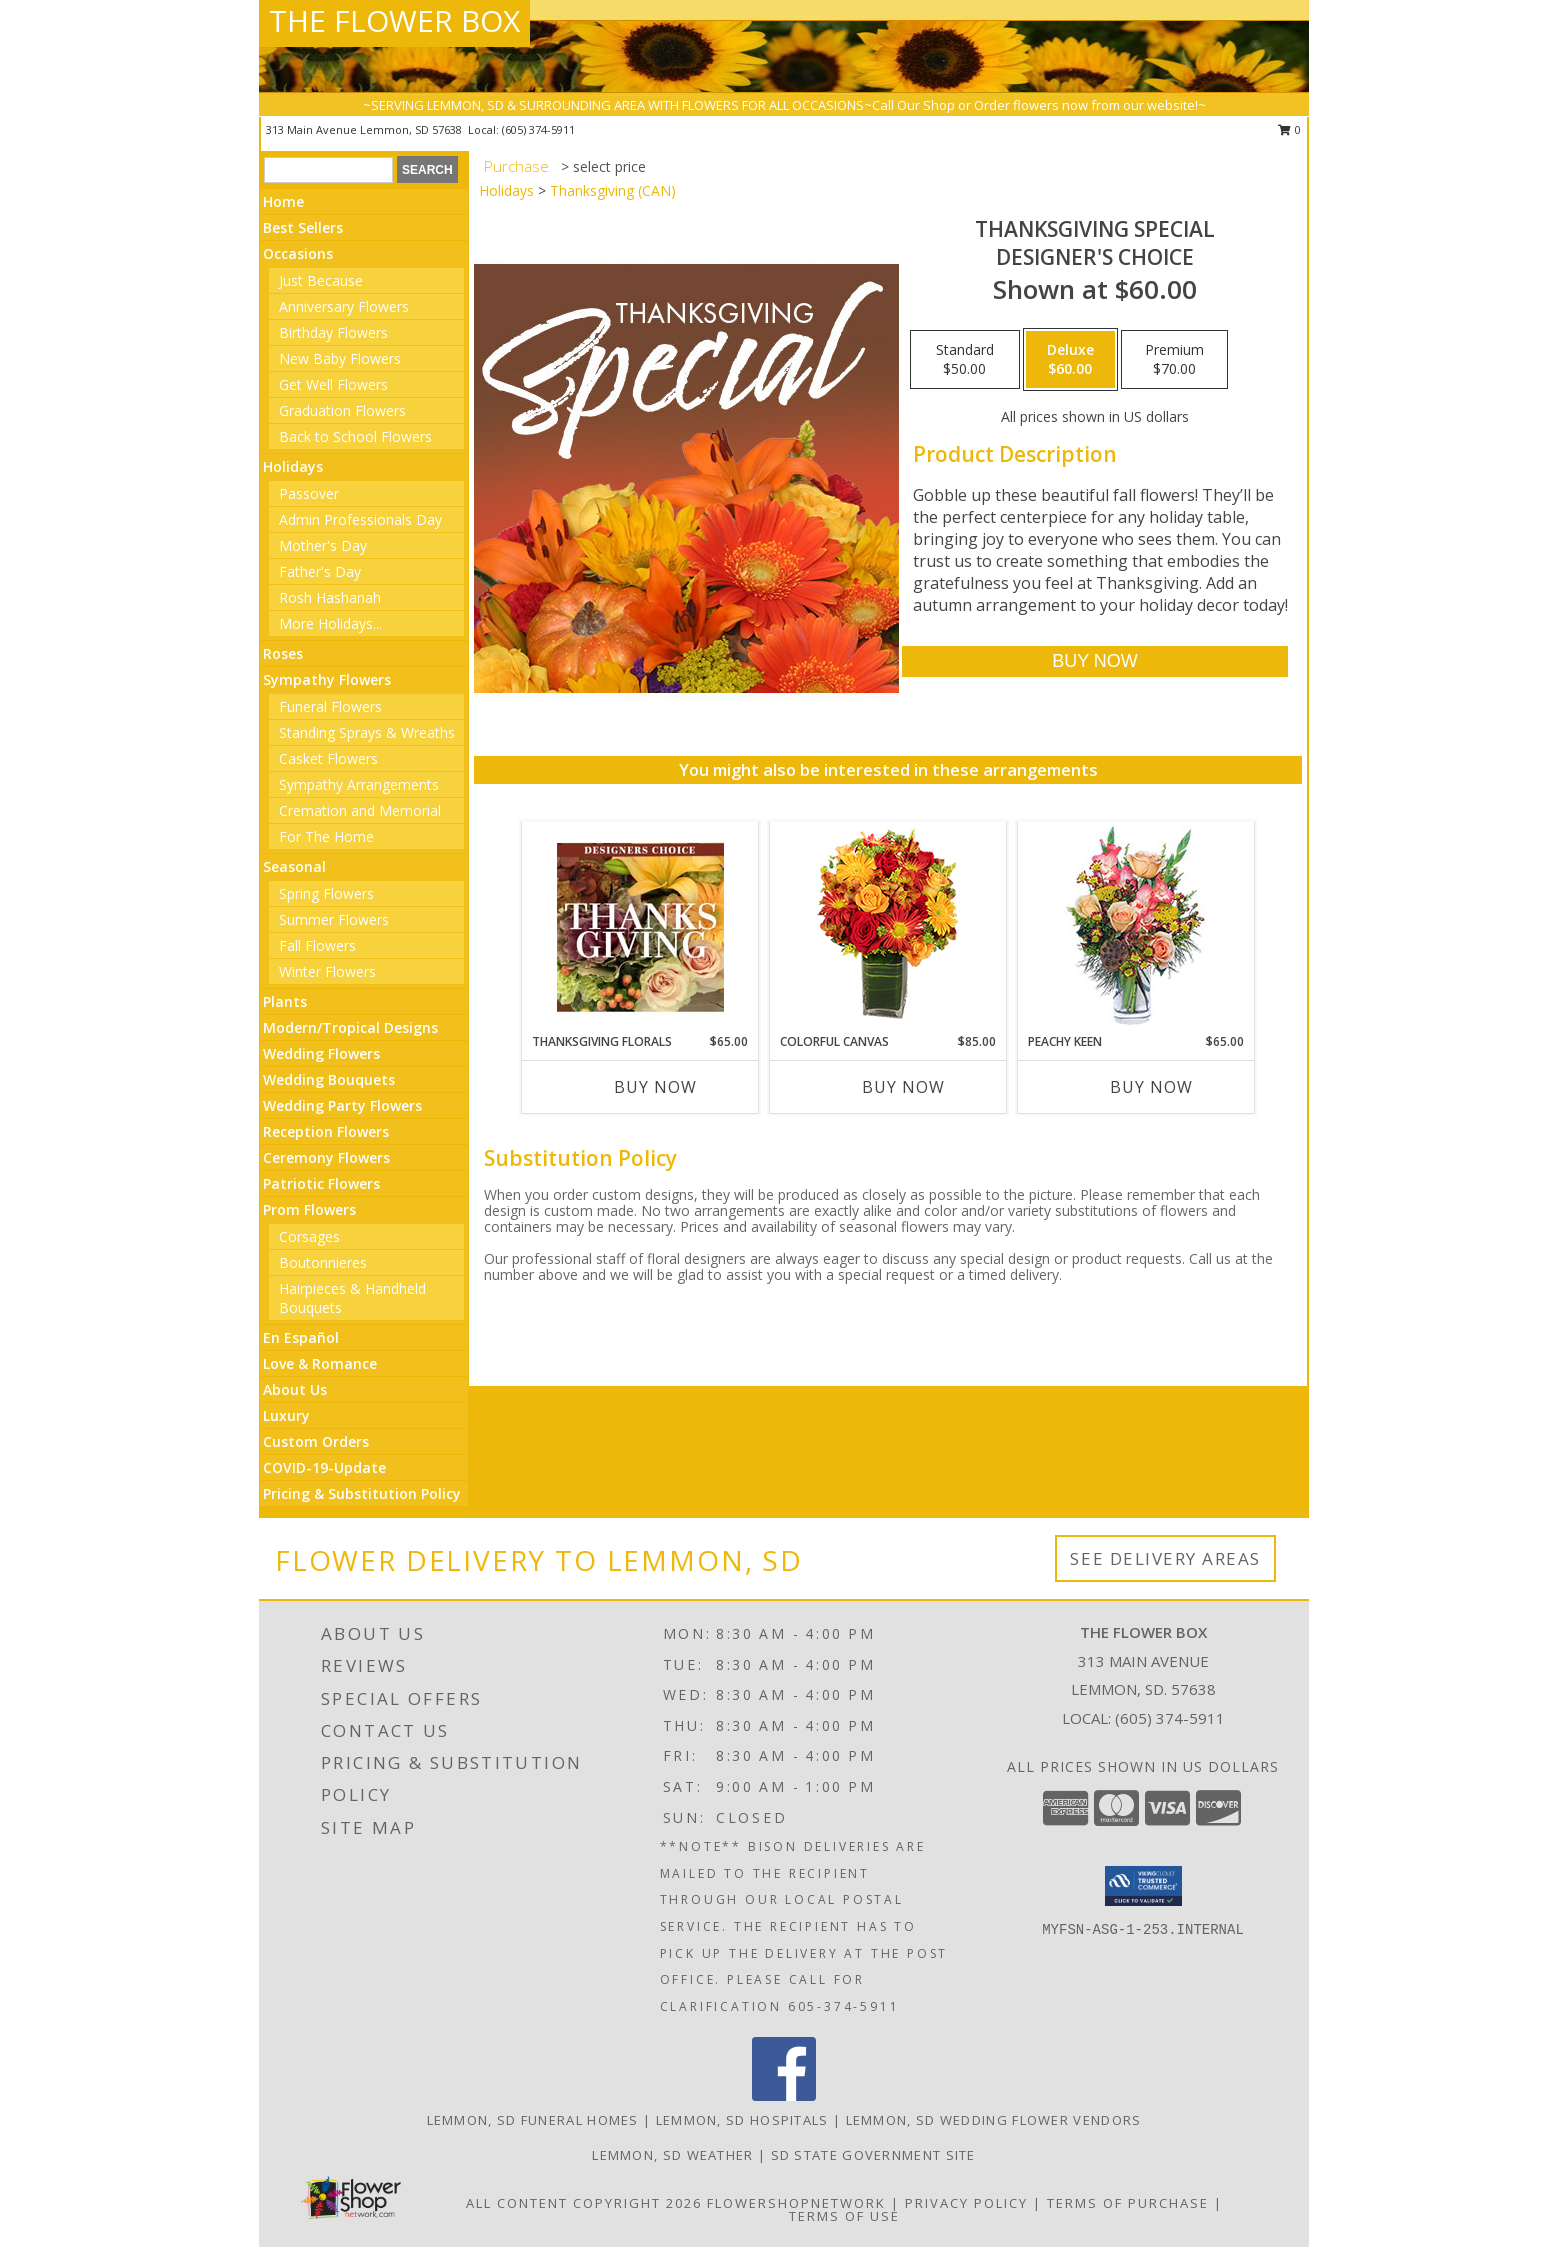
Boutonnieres (323, 1262)
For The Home (326, 836)
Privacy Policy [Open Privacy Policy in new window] (966, 2203)
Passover (309, 493)
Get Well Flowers (333, 384)
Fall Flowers (317, 945)
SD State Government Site (873, 2155)
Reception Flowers (326, 1131)
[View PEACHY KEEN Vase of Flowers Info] (1136, 927)
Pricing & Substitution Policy (362, 1493)
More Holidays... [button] (330, 623)
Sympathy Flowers (327, 679)
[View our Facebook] (784, 2095)
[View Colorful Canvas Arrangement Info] (888, 927)
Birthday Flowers (333, 332)
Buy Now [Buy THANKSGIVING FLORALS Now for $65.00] (655, 1087)
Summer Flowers (334, 919)
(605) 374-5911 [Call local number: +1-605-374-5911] (538, 129)
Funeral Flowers (330, 706)
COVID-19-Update (324, 1467)
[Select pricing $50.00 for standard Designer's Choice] (965, 360)
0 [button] (1289, 129)
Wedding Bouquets (329, 1079)
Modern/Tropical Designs (350, 1027)
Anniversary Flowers (344, 306)
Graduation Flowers (342, 410)
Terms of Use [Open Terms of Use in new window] (844, 2216)
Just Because (321, 280)
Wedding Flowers (321, 1053)
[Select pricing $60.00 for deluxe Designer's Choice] (1070, 360)
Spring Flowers (326, 893)
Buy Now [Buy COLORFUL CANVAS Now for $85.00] (903, 1087)
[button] (1143, 1886)
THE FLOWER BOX (394, 20)
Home (283, 201)
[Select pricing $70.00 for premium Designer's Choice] (1174, 360)
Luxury (286, 1415)
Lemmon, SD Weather (672, 2155)
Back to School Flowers (355, 436)
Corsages (309, 1236)
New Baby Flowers (340, 358)
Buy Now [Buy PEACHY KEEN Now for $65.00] (1151, 1087)
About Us (295, 1389)
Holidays (293, 466)
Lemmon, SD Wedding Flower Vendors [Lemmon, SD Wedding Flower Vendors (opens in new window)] (994, 2120)
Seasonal (294, 866)
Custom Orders (316, 1441)
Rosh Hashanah (330, 597)
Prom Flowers (309, 1209)
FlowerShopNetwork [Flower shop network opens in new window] (796, 2203)
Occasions (298, 253)
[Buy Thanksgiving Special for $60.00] (1094, 661)
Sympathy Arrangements (359, 784)
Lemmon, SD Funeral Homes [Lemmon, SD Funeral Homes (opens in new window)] (533, 2120)
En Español (301, 1337)
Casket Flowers (328, 758)
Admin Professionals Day (360, 519)
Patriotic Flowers (321, 1183)
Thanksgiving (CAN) (613, 190)
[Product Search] (328, 170)
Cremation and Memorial (360, 810)
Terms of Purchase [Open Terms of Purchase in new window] (1128, 2203)
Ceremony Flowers (326, 1157)
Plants (285, 1001)
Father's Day (320, 571)
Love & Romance (320, 1363)
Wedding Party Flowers (342, 1105)
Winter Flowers (327, 971)
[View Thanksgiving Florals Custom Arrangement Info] (640, 927)
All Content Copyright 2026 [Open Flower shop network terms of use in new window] (584, 2203)
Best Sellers (303, 227)
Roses (283, 653)
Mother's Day (323, 545)
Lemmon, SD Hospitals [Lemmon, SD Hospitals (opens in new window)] (742, 2120)
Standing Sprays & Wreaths (367, 732)
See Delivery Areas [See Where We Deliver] (1165, 1558)
